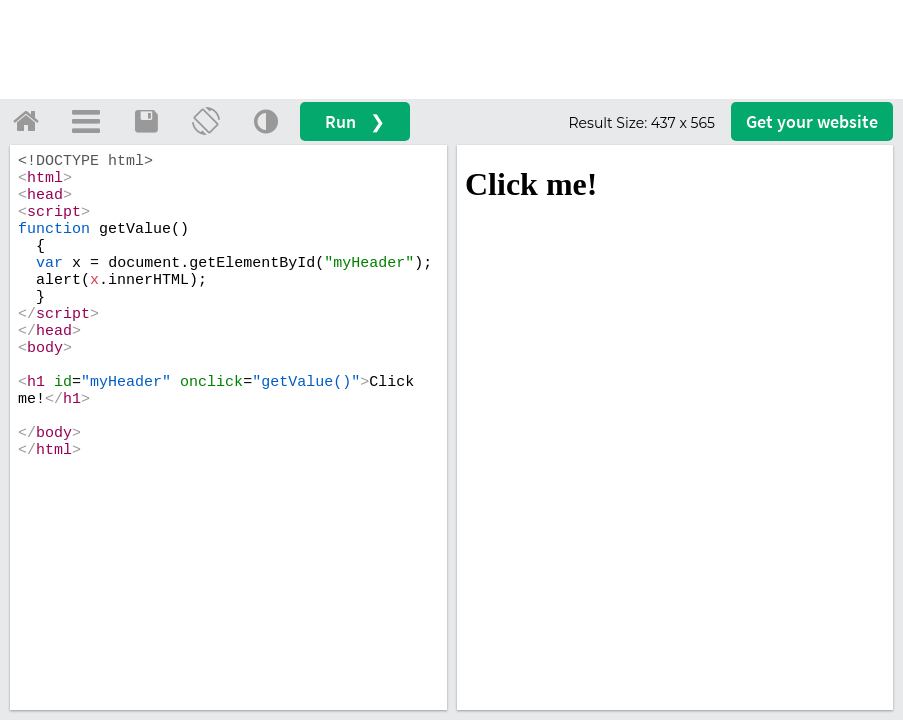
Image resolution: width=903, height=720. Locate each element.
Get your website (812, 121)
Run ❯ (355, 121)
